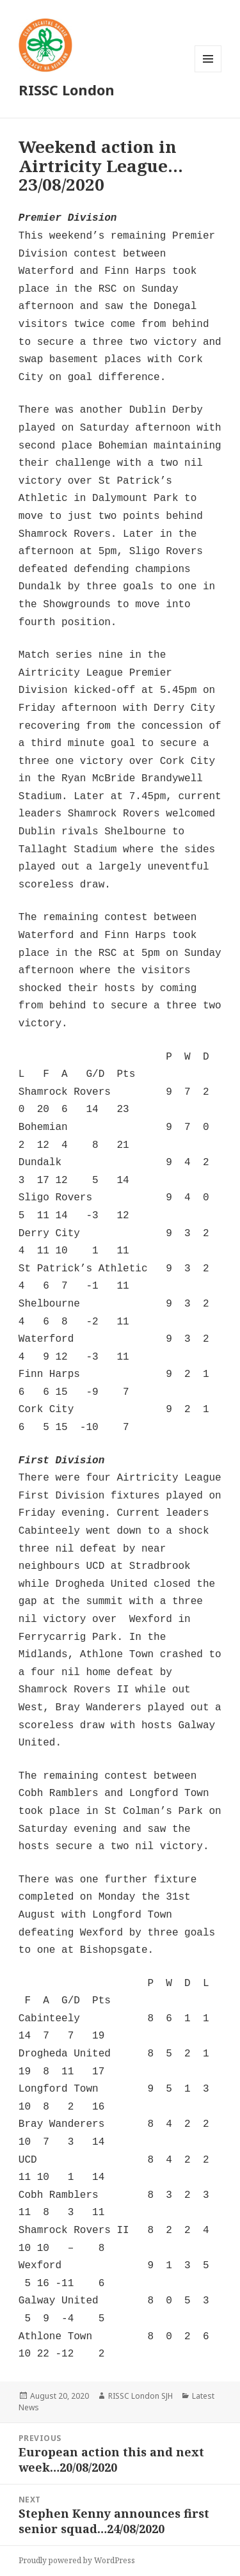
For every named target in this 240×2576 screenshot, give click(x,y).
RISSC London (67, 89)
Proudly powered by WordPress (77, 2560)
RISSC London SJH (140, 2395)
